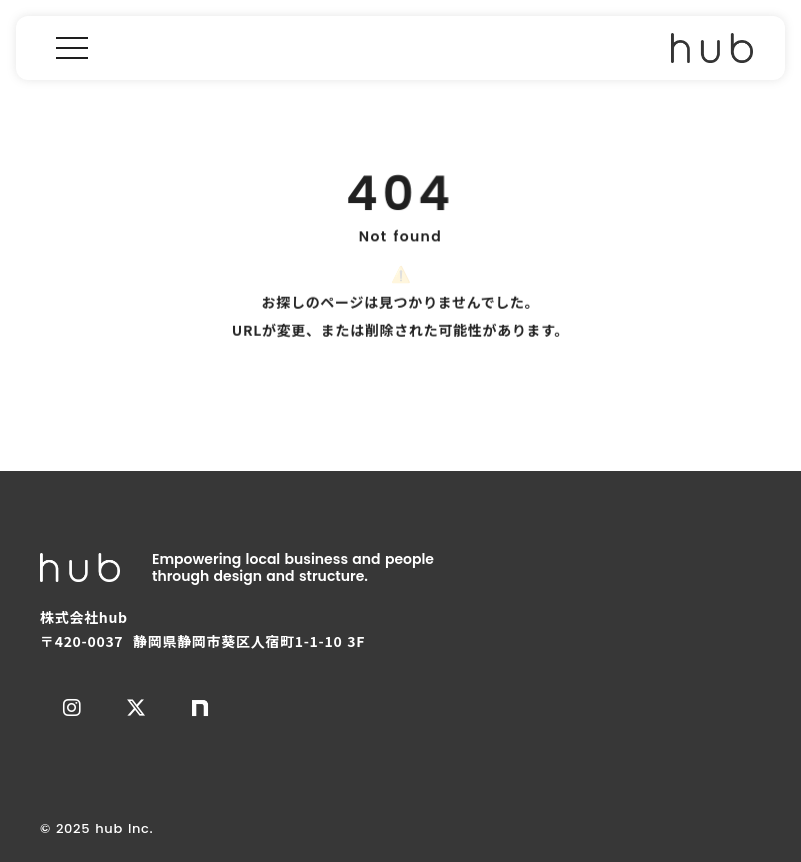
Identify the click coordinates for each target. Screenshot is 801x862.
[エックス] (136, 708)
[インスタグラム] (72, 708)
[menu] (72, 48)
